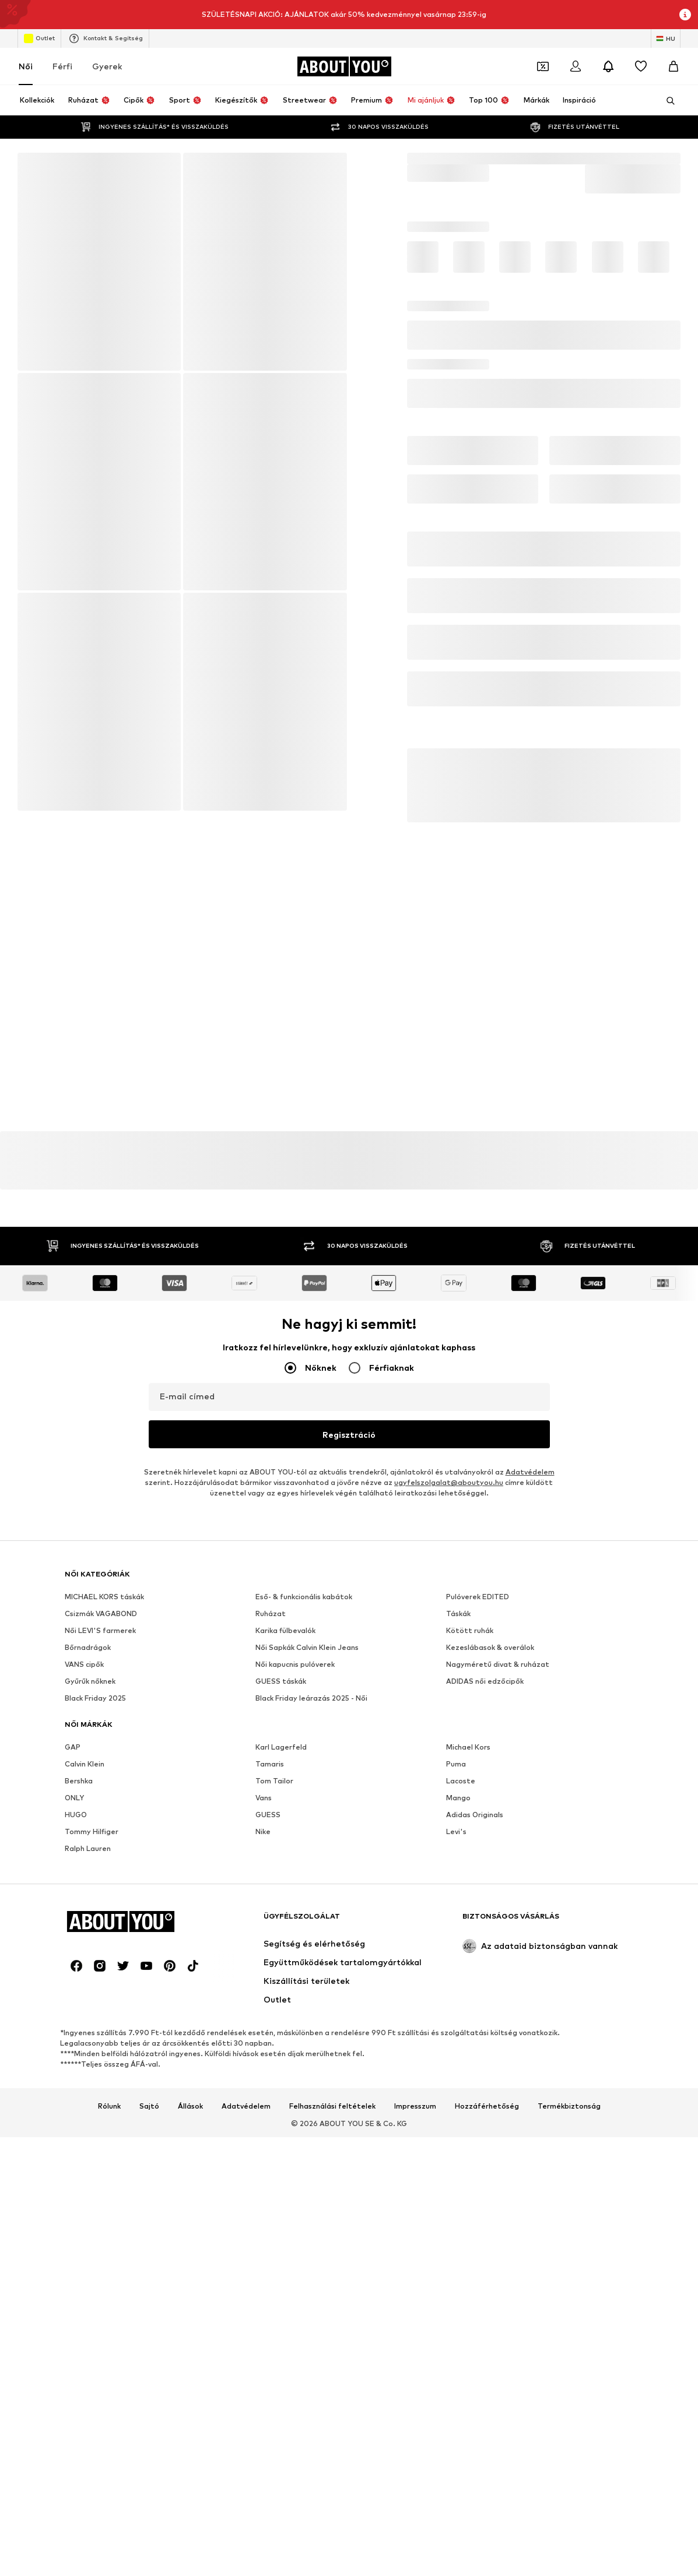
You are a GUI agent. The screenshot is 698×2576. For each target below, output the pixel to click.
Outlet (39, 38)
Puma (456, 1764)
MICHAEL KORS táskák (104, 1597)
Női (26, 66)
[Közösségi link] (76, 1966)
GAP (72, 1747)
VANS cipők (84, 1664)
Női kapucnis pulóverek (295, 1664)
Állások (190, 2107)
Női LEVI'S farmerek (100, 1631)
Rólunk (109, 2107)
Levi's (456, 1832)
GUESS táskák (280, 1681)
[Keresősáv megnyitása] (666, 101)
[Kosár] (674, 66)
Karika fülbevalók (285, 1631)
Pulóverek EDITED (477, 1597)
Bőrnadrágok (88, 1648)
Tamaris (269, 1764)
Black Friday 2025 (95, 1698)
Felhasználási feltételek (332, 2107)
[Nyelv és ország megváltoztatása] (665, 38)
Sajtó (149, 2107)
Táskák (458, 1614)
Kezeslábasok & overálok (490, 1648)
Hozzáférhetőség (487, 2107)
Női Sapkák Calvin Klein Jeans (307, 1648)
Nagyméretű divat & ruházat (497, 1664)
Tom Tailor (274, 1781)
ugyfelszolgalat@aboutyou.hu (448, 1483)
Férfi (62, 66)
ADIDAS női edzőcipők (485, 1681)
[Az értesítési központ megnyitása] (608, 66)
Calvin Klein (84, 1764)
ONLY (74, 1798)
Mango (458, 1798)
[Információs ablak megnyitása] (685, 14)
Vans (263, 1798)
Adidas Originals (474, 1815)
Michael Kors (468, 1747)
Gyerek (107, 66)
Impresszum (415, 2107)
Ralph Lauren (88, 1849)
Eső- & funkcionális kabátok (303, 1597)
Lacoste (460, 1781)
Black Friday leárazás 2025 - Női (311, 1698)
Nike (263, 1832)
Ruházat (270, 1614)
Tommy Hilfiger (91, 1832)
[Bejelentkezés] (576, 66)
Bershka (79, 1781)
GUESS (267, 1815)
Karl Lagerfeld (281, 1747)
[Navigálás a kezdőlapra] (344, 66)
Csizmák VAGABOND (101, 1614)
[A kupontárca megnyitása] (543, 66)
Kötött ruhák (469, 1631)
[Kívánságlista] (641, 66)
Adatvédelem (530, 1472)
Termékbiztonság (569, 2107)
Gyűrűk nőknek (90, 1681)
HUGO (76, 1815)
